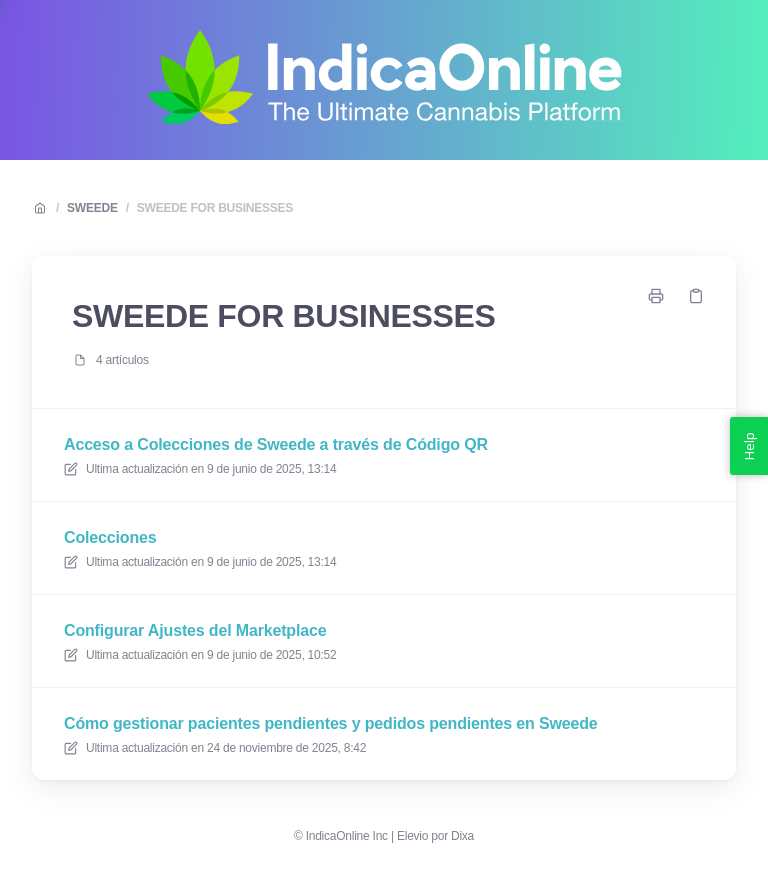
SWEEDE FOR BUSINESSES (215, 208)
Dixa (462, 836)
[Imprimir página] (656, 296)
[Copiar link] (696, 296)
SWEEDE (92, 208)
